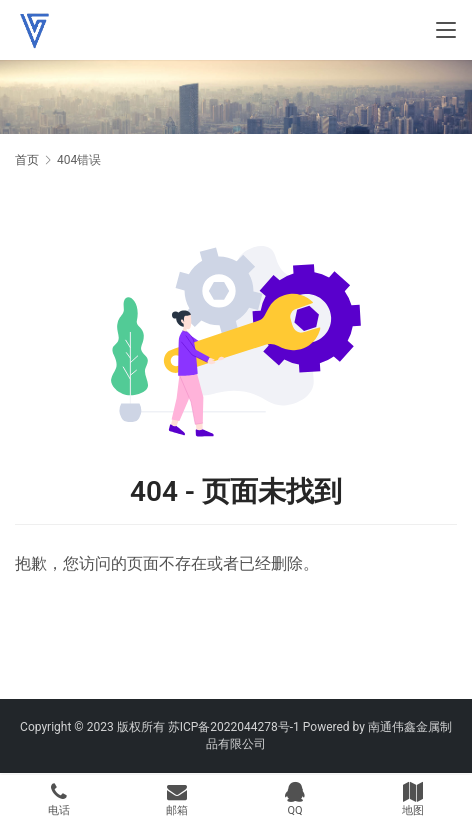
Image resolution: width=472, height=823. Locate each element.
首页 (27, 160)
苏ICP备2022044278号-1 (234, 727)
